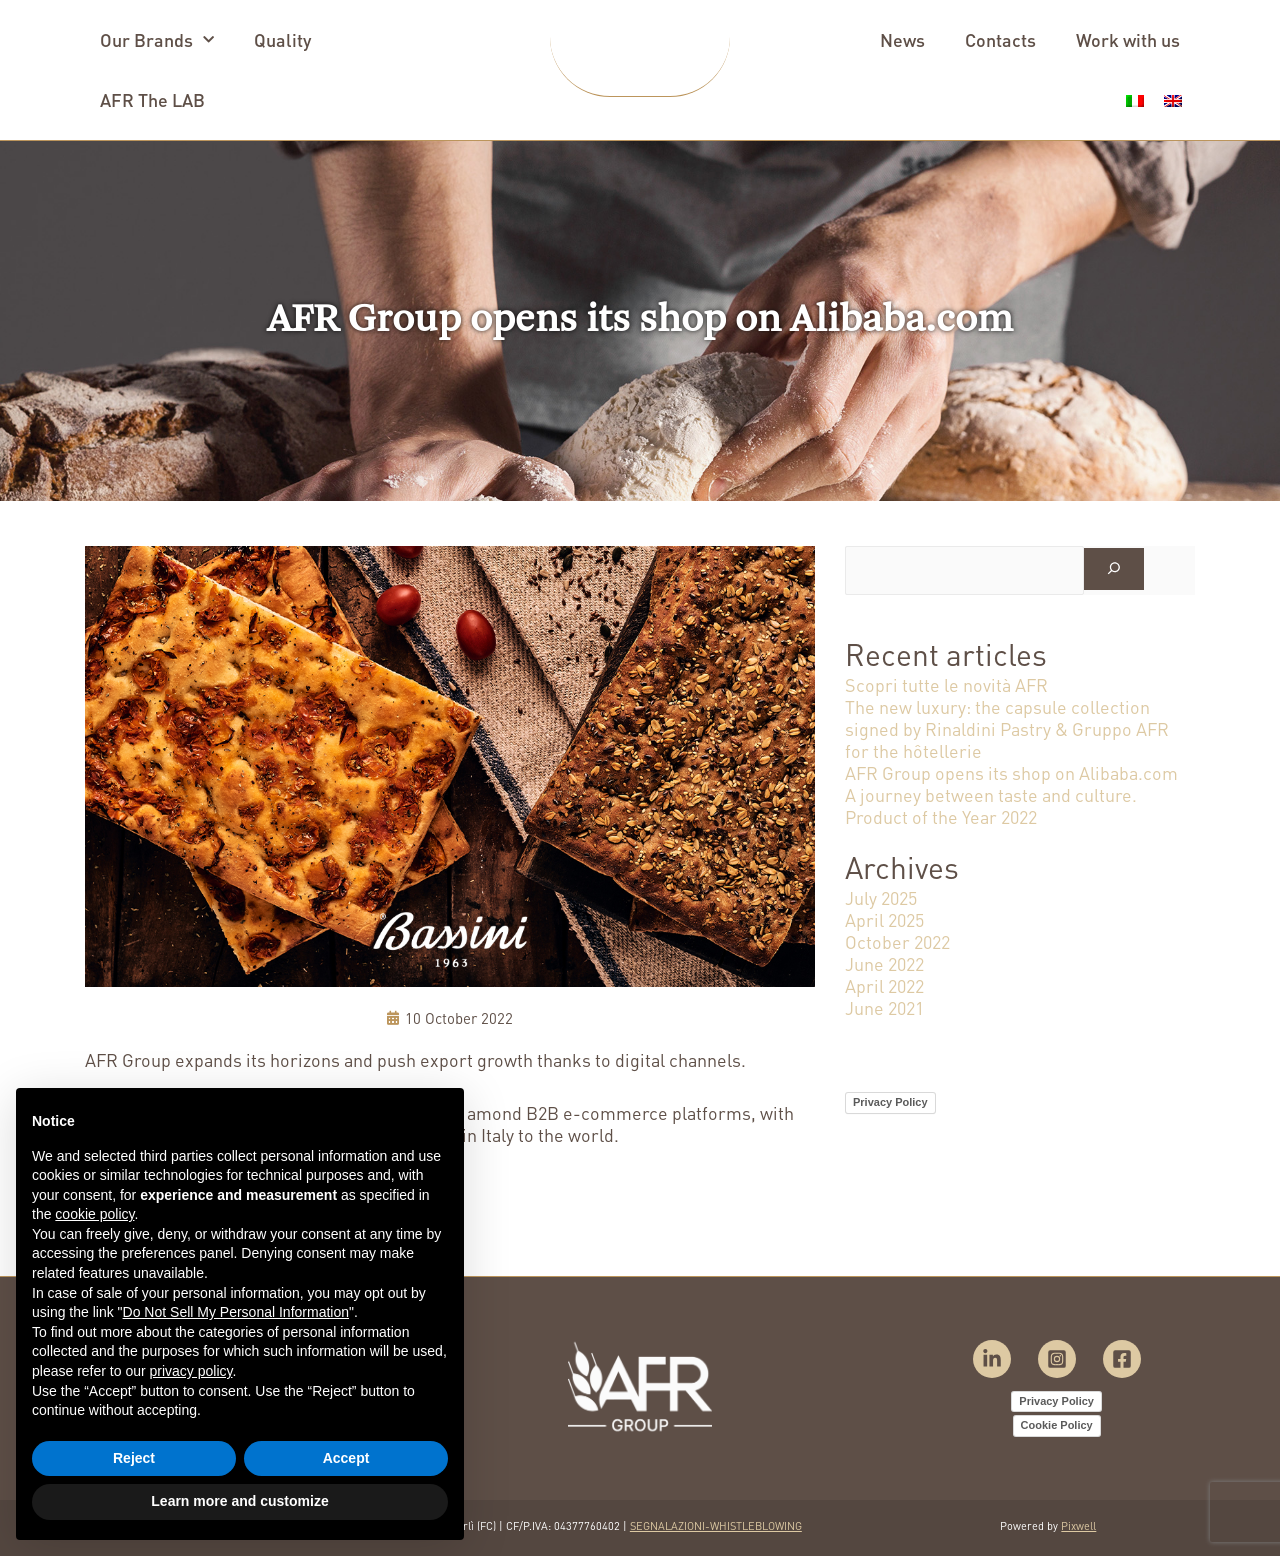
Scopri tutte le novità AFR (946, 684)
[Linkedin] (992, 1359)
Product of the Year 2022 (941, 816)
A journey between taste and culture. (991, 794)
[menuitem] (1135, 92)
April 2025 (884, 919)
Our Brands (157, 40)
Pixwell (1078, 1526)
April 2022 (884, 985)
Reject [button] (134, 1458)
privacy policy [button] (191, 1371)
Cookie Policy (1057, 1425)
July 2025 (881, 897)
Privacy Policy (890, 1102)
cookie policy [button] (94, 1214)
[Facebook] (1122, 1359)
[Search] (1114, 569)
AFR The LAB (152, 99)
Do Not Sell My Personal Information (236, 1312)
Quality (282, 39)
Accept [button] (346, 1458)
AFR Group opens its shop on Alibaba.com (1011, 772)
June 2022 (884, 963)
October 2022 (897, 941)
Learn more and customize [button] (239, 1501)
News (902, 39)
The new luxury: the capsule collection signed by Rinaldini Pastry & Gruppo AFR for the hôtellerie (1007, 728)
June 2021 (884, 1007)
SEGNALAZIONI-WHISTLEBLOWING (716, 1526)
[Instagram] (1057, 1359)
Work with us (1128, 39)
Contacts (1000, 39)
